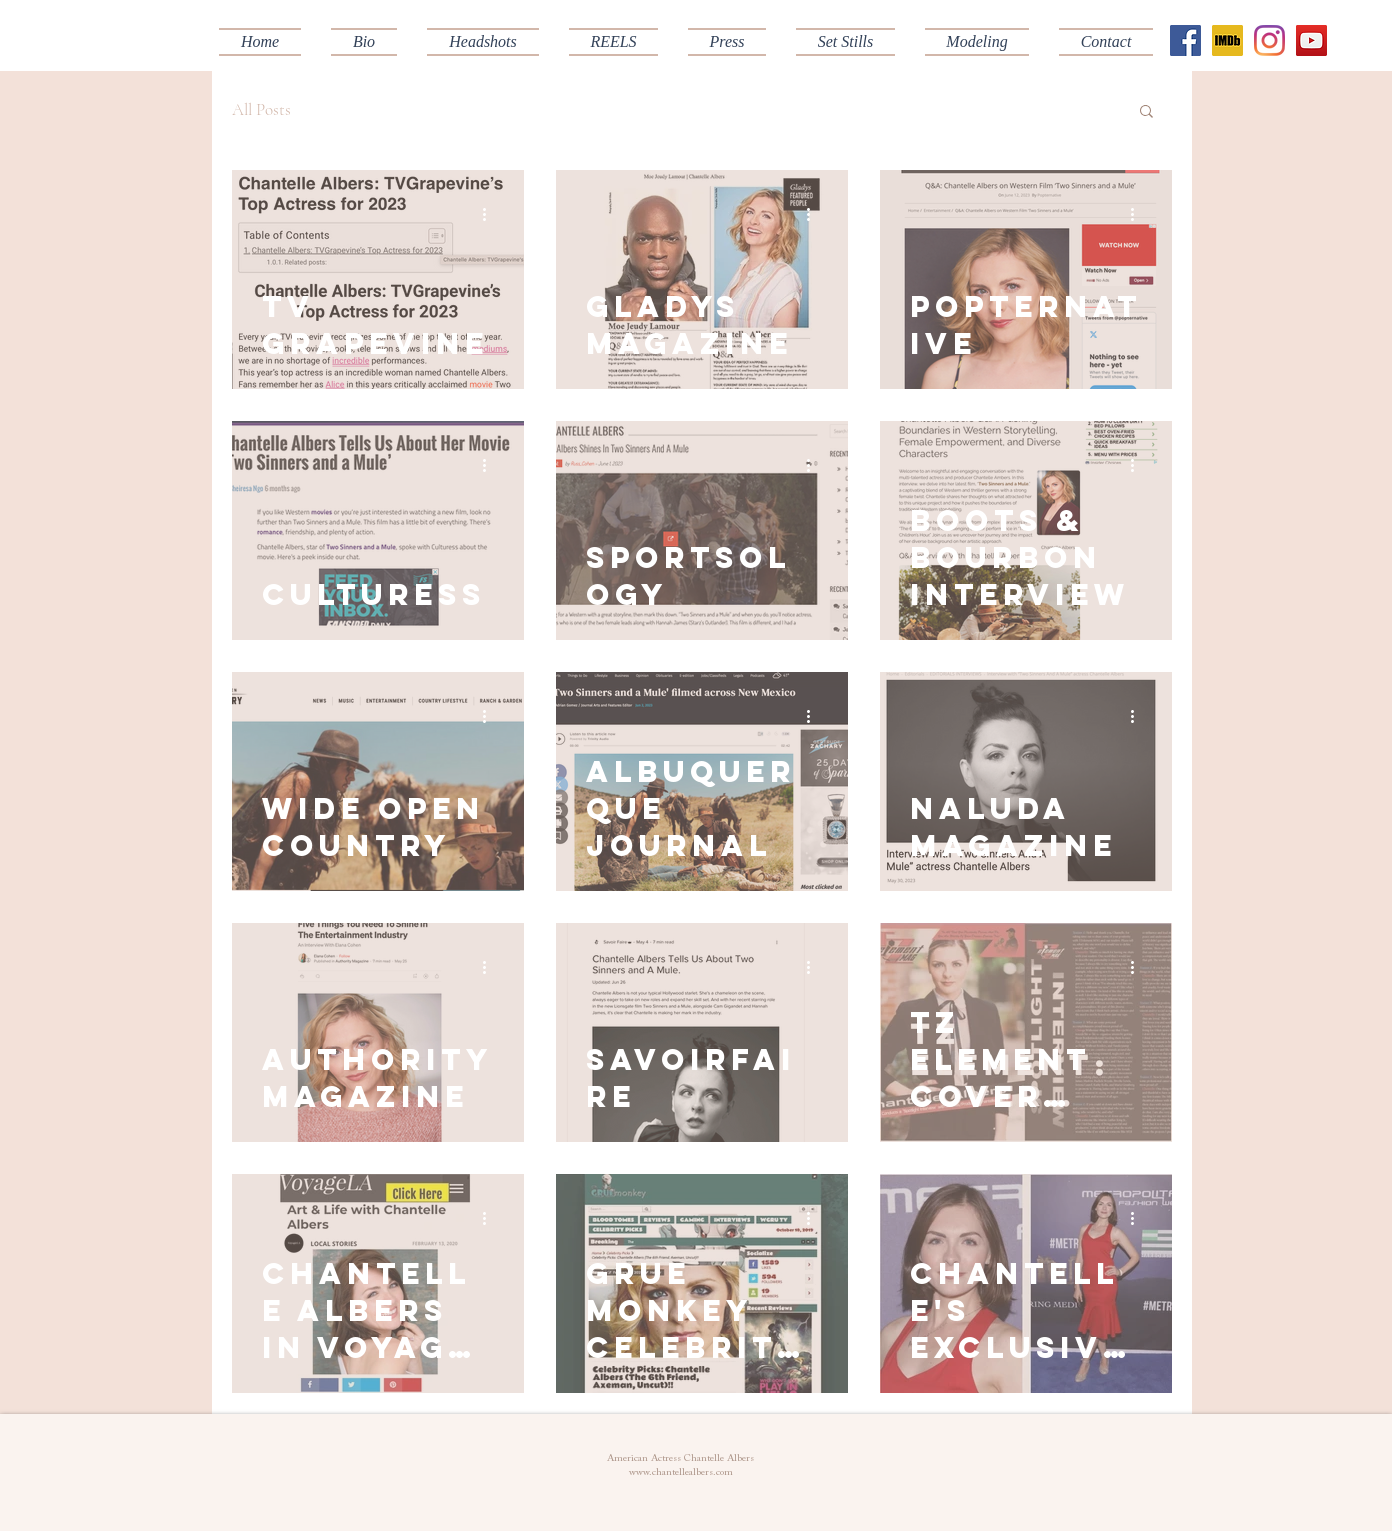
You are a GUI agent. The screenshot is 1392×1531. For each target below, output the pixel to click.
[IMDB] (1227, 40)
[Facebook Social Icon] (1185, 40)
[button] (613, 42)
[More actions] (491, 214)
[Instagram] (1269, 40)
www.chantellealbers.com (681, 1473)
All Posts (261, 109)
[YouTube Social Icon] (1311, 40)
